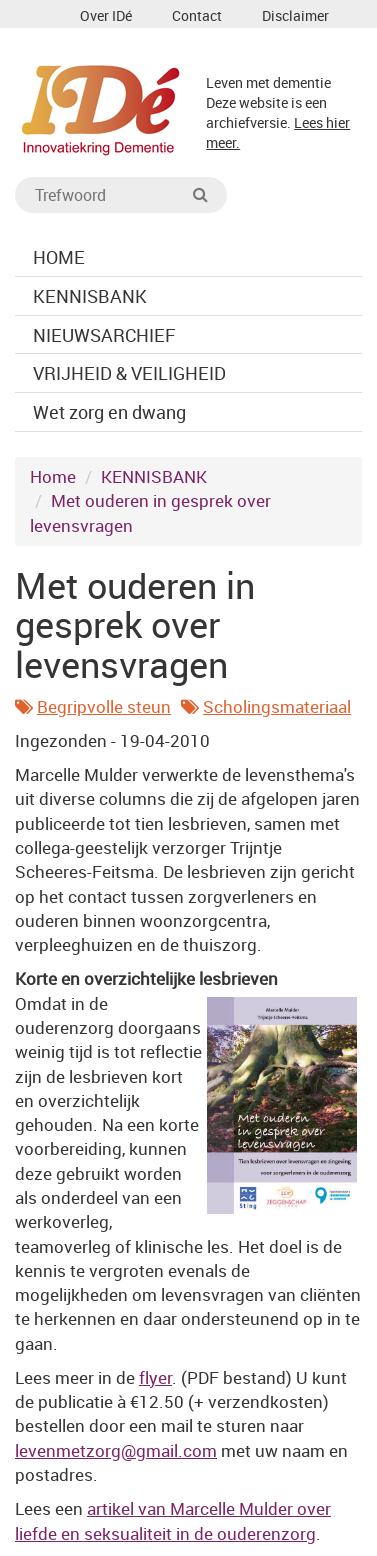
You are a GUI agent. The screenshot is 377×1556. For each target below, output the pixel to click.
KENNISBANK (154, 476)
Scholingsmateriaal (277, 706)
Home (53, 476)
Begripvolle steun (104, 706)
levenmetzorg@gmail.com (116, 1450)
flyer (155, 1377)
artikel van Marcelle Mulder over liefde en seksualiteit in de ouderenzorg (173, 1520)
